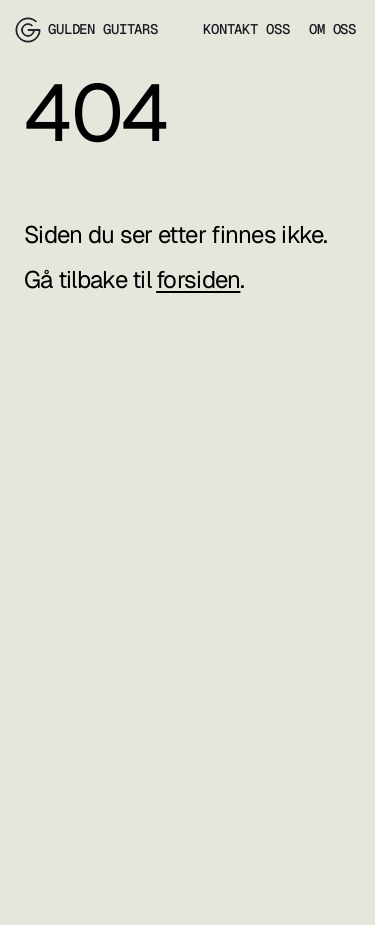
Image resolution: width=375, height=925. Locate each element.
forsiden (198, 279)
